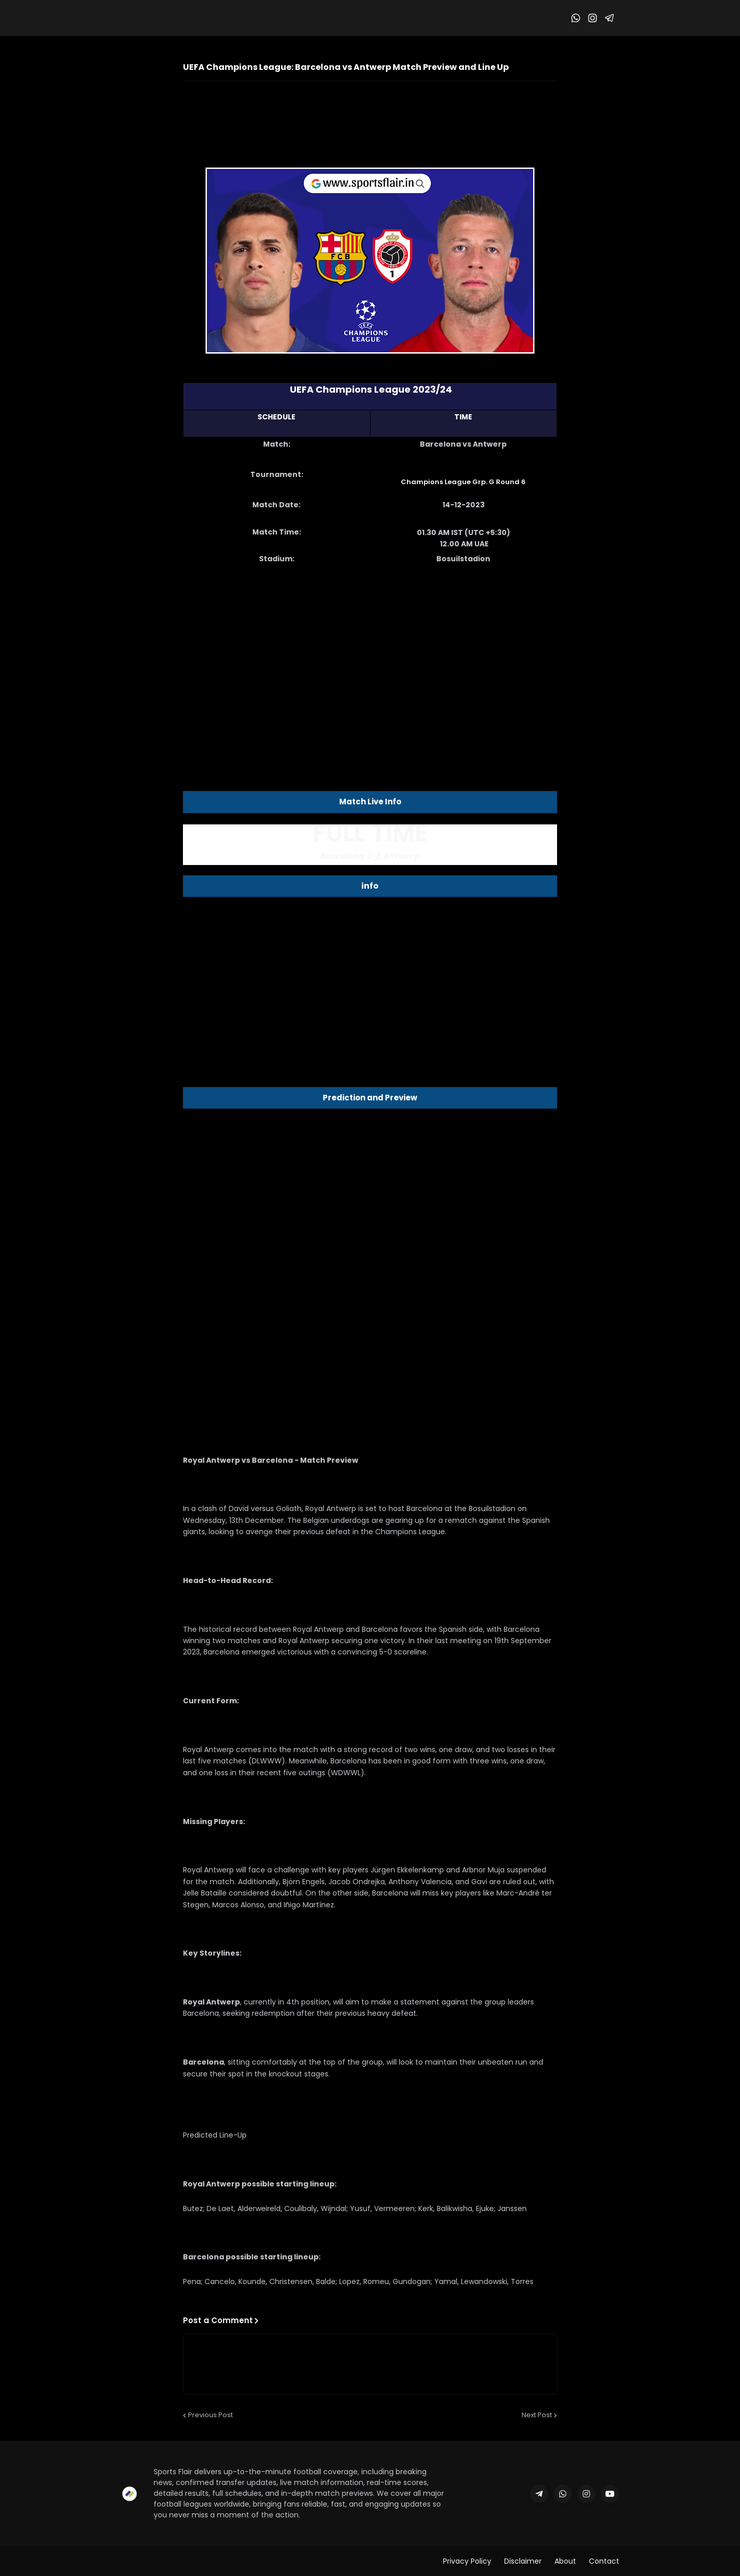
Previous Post (210, 2415)
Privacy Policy (467, 2561)
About (565, 2561)
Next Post (537, 2415)
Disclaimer (523, 2561)
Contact (604, 2561)
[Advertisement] (370, 655)
